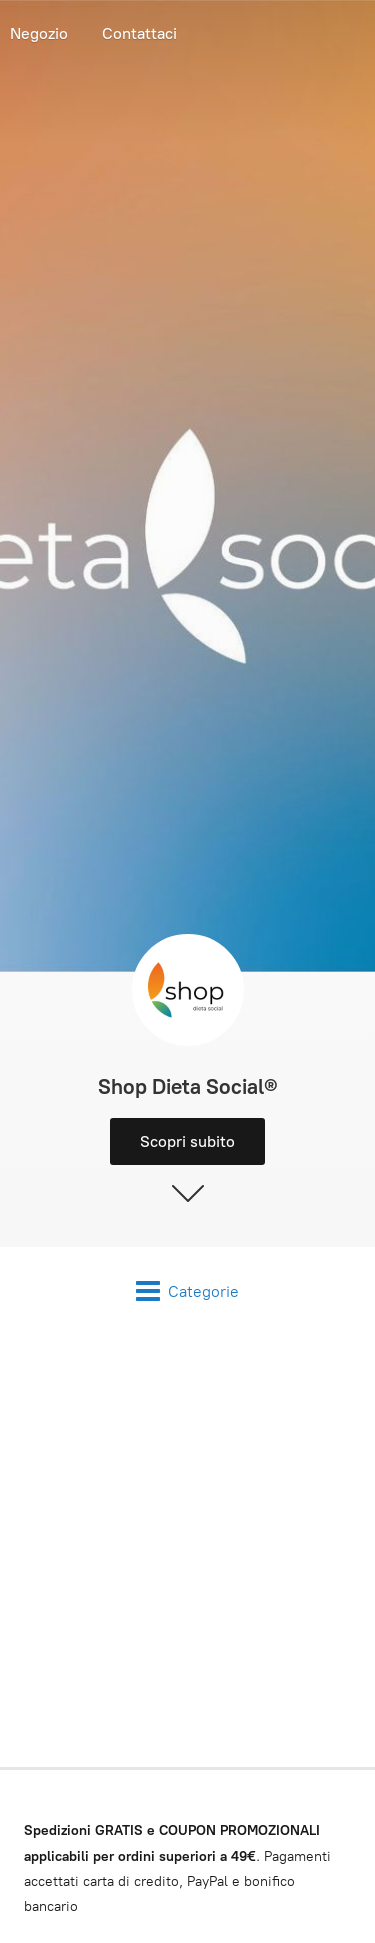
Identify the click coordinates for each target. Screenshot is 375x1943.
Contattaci (139, 33)
